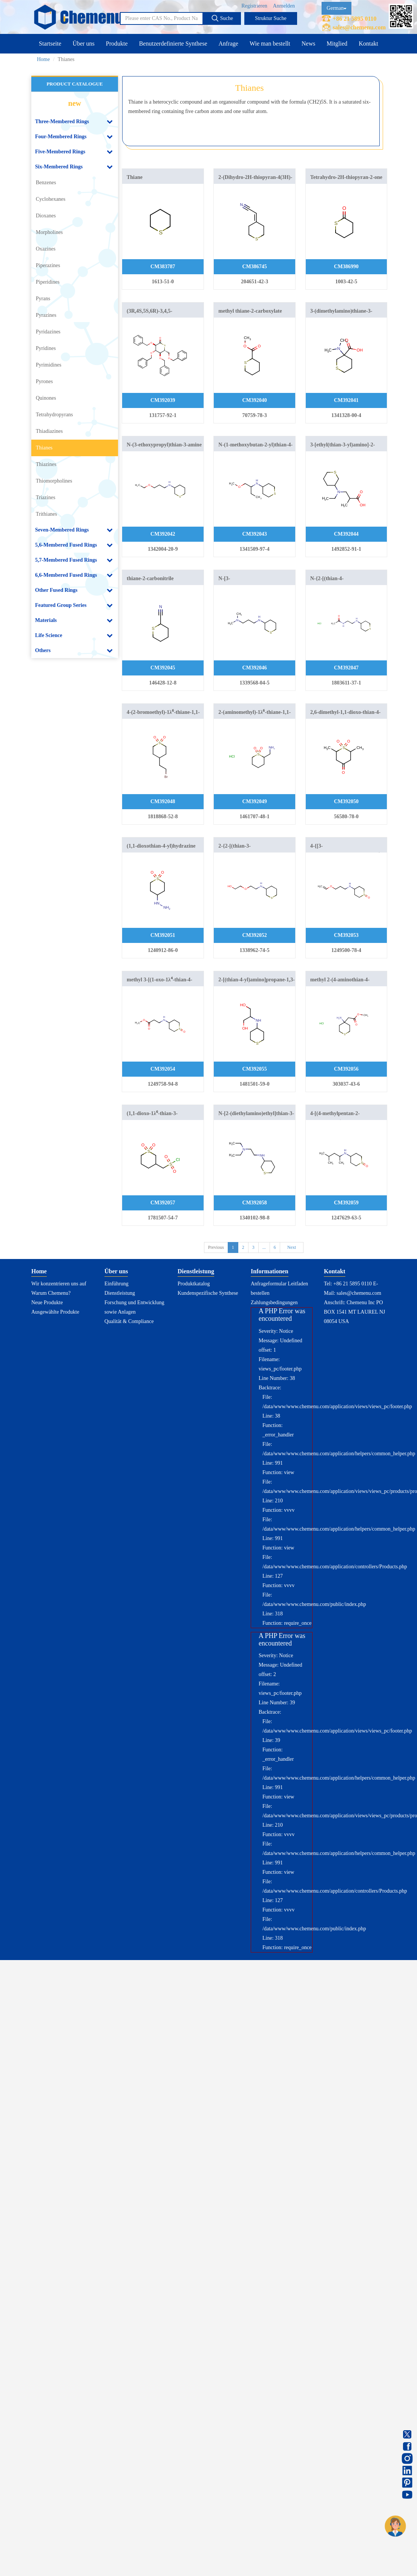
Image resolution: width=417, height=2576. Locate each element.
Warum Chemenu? (51, 1293)
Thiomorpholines (54, 481)
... (264, 1247)
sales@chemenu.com (359, 27)
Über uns (84, 43)
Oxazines (45, 249)
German (336, 8)
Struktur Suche (271, 18)
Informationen (269, 1271)
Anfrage (228, 43)
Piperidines (48, 282)
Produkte (117, 43)
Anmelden (284, 6)
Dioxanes (46, 215)
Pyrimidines (48, 365)
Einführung (116, 1283)
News (308, 43)
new (74, 103)
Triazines (45, 497)
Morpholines (49, 232)
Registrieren (254, 6)
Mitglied (337, 43)
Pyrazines (46, 315)
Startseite (50, 43)
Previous (216, 1247)
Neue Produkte (47, 1302)
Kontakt (368, 43)
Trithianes (46, 514)
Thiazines (46, 464)
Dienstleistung (119, 1293)
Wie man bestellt (270, 43)
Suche (222, 18)
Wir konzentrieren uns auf (58, 1283)
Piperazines (48, 265)
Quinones (46, 398)
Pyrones (44, 381)
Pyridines (46, 348)
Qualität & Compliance (129, 1321)
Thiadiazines (49, 431)
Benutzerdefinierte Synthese (173, 43)
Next (291, 1247)
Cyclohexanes (51, 199)
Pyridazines (48, 332)
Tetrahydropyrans (54, 414)
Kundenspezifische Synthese (208, 1293)
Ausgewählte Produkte (55, 1312)
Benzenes (46, 182)
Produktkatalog (194, 1283)
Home (43, 59)
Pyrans (43, 298)
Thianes (44, 448)
